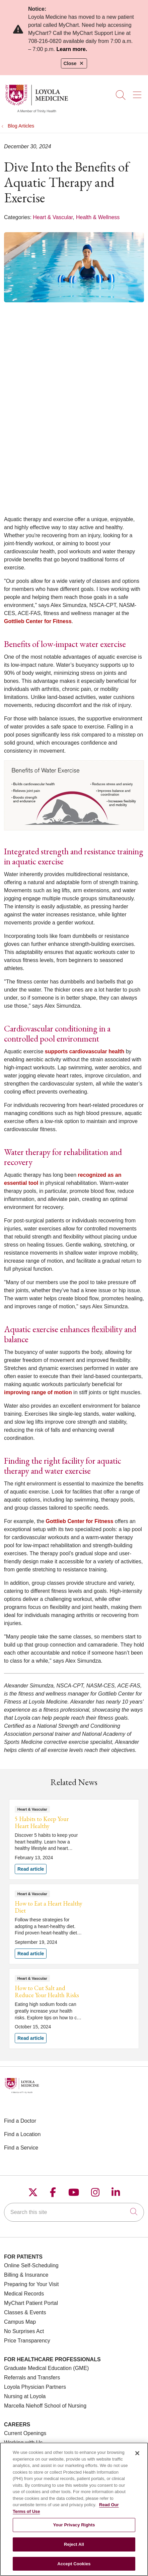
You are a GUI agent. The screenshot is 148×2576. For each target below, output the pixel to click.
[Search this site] (74, 2212)
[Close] (137, 2457)
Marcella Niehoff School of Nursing (45, 2406)
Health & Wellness (98, 217)
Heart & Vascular (53, 217)
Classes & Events (25, 2312)
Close (73, 63)
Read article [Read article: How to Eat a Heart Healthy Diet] (74, 1924)
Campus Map (20, 2322)
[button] (138, 92)
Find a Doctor (20, 2121)
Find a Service (21, 2148)
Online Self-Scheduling (31, 2265)
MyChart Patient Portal (31, 2303)
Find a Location (22, 2134)
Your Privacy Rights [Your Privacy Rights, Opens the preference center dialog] (74, 2528)
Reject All (74, 2547)
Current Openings (25, 2433)
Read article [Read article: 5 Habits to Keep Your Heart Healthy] (74, 1839)
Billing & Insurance (26, 2275)
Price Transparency (27, 2340)
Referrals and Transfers (32, 2377)
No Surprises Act (24, 2331)
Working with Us (23, 2442)
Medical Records (24, 2293)
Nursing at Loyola (25, 2396)
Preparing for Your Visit (31, 2284)
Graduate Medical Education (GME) (46, 2368)
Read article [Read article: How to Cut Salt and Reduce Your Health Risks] (74, 2009)
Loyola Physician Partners (35, 2387)
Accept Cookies (73, 2567)
